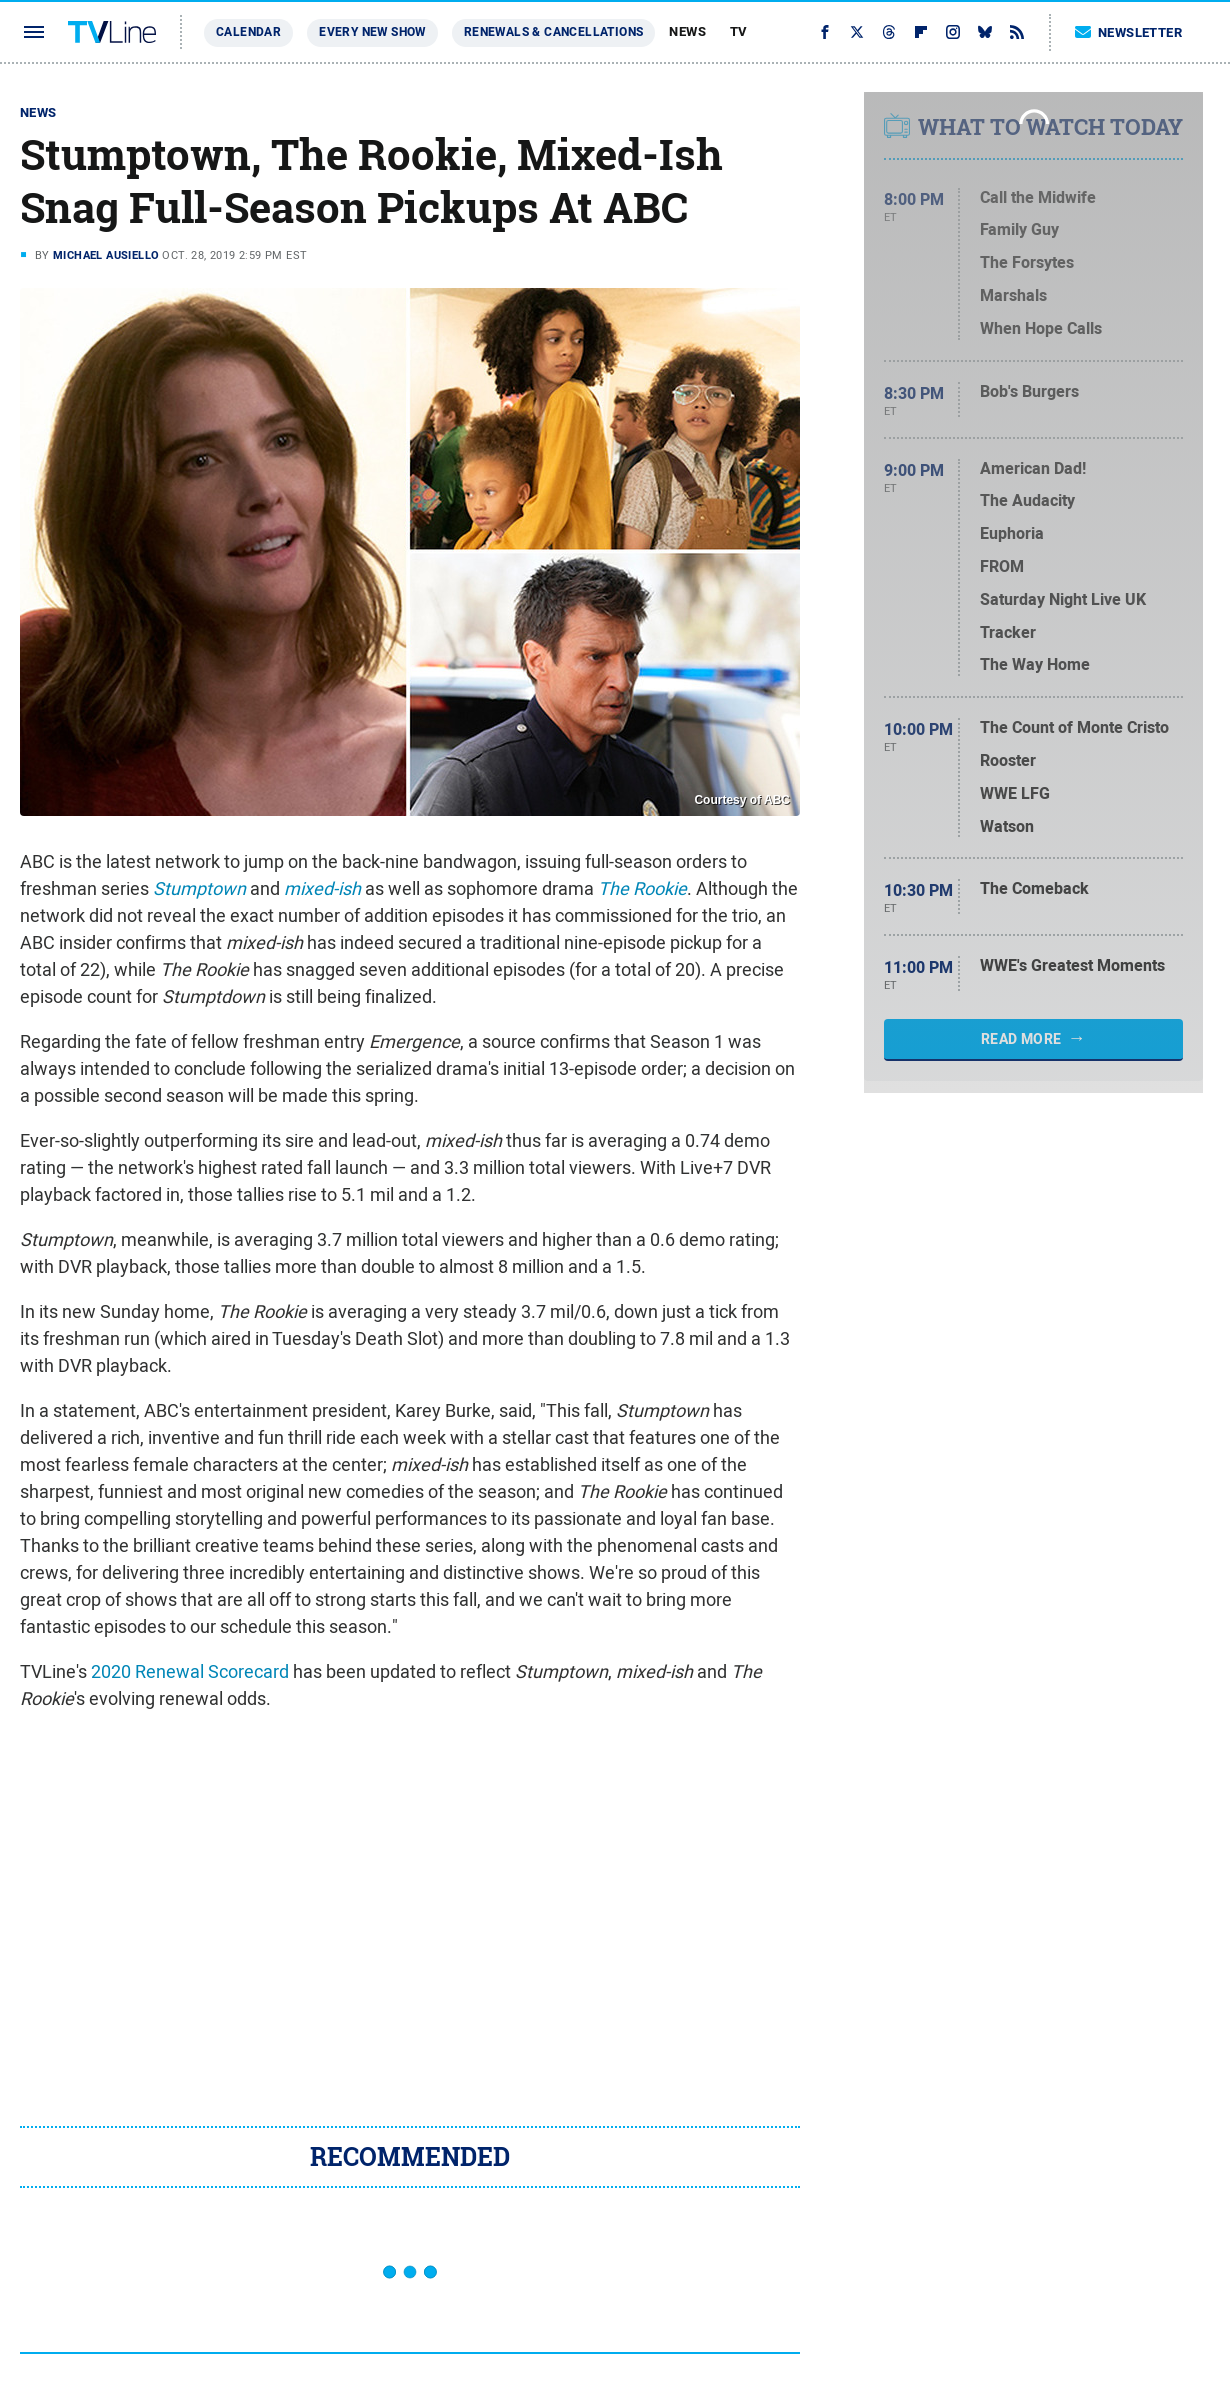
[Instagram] (953, 32)
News (687, 31)
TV (739, 31)
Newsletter (1129, 32)
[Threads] (889, 32)
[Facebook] (825, 32)
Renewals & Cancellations (554, 32)
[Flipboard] (921, 32)
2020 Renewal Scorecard (190, 1671)
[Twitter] (857, 32)
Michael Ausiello (106, 255)
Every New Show (372, 32)
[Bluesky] (985, 32)
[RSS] (1017, 32)
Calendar (248, 32)
